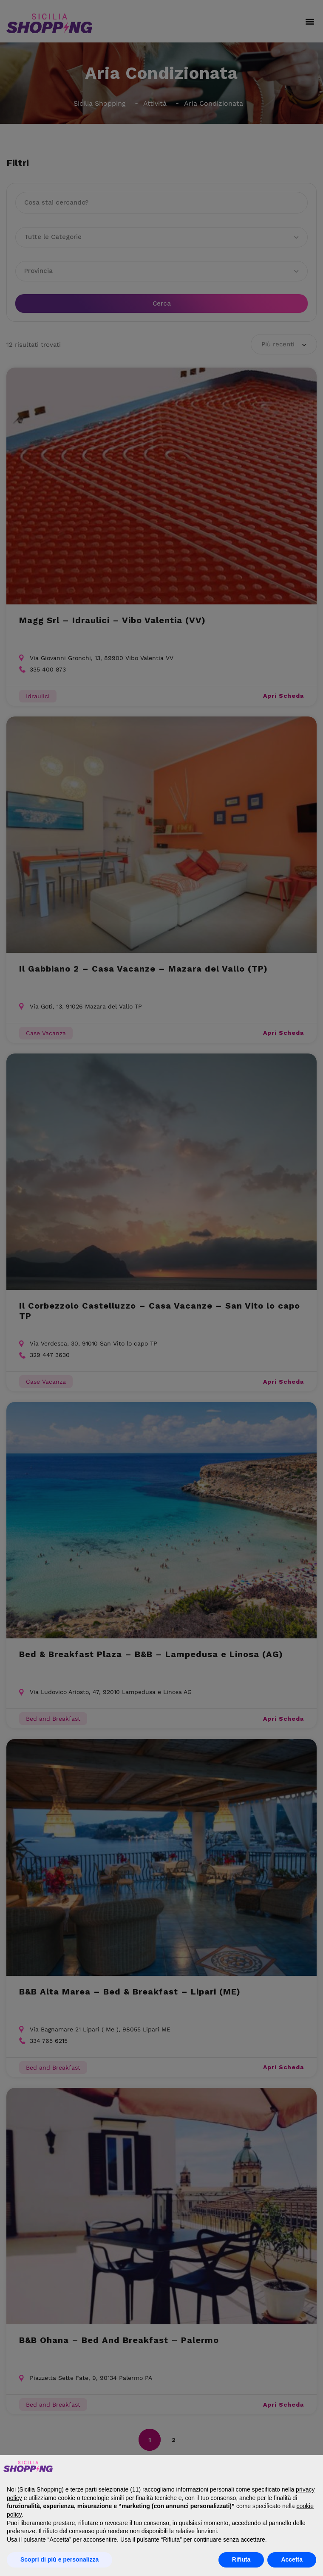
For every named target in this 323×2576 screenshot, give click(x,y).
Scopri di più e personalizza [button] (59, 2559)
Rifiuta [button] (241, 2559)
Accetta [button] (292, 2559)
